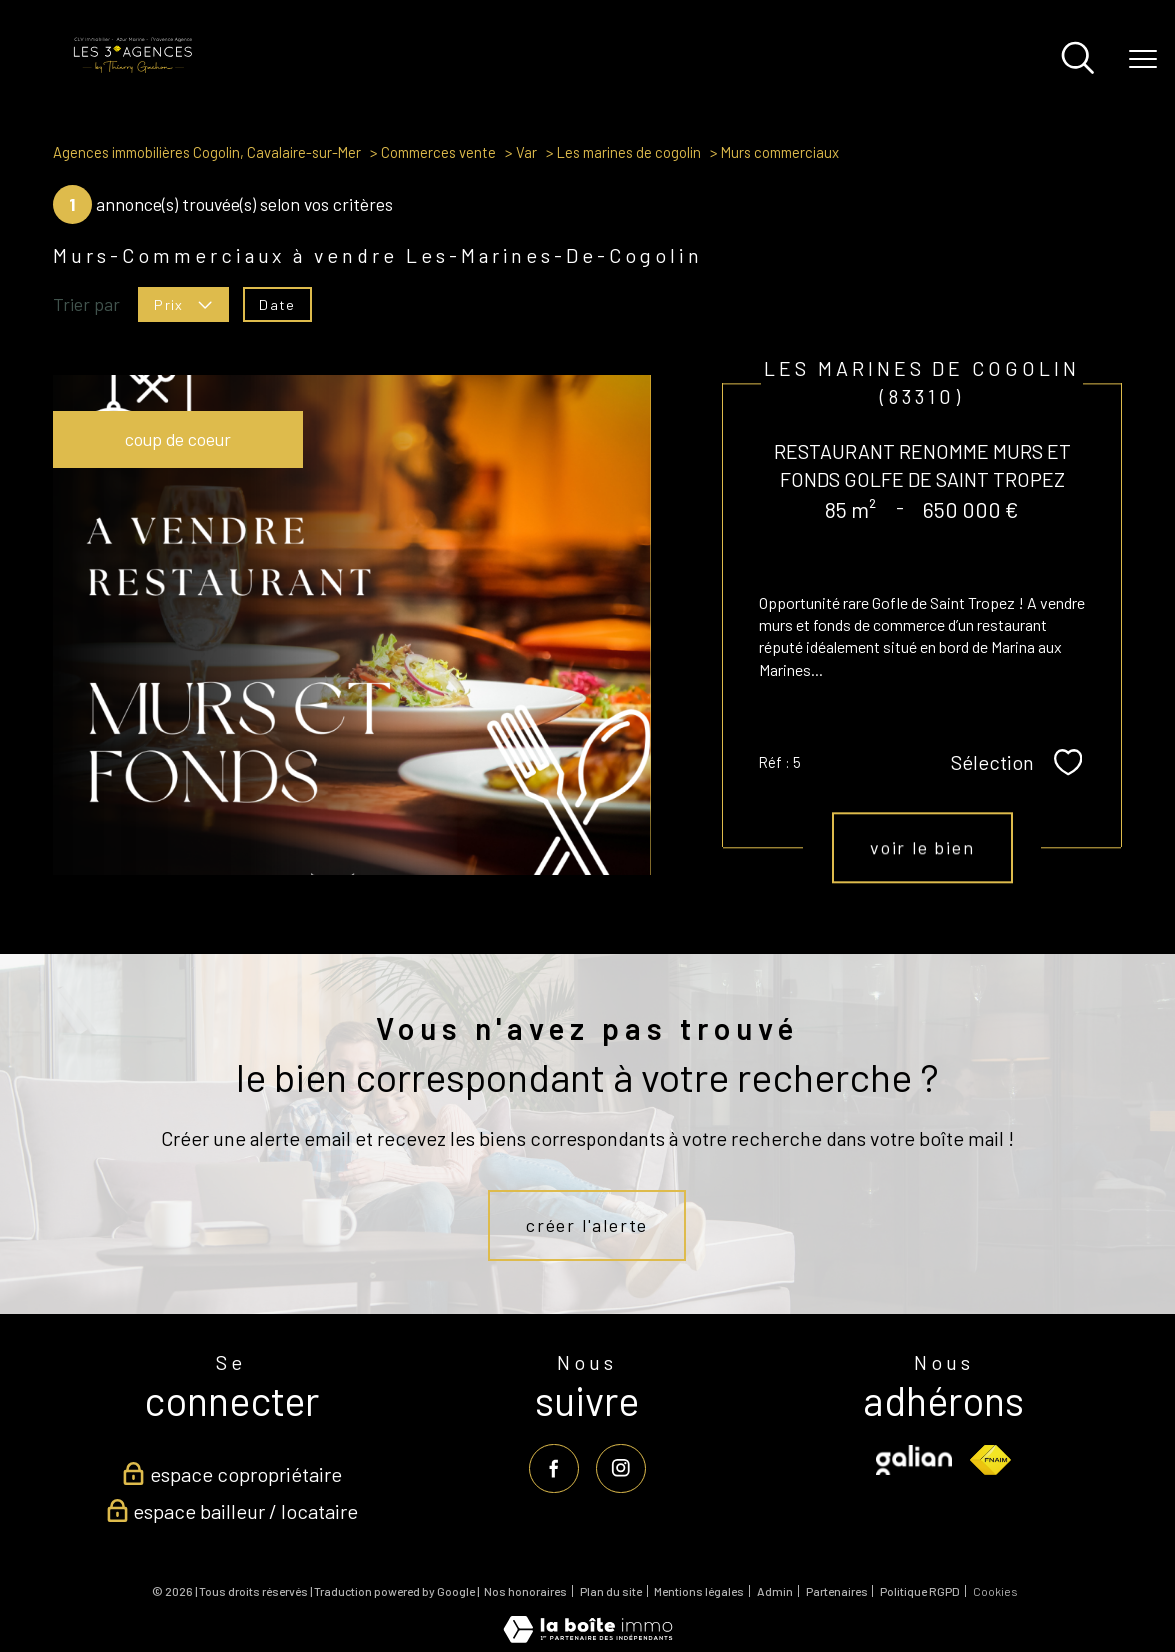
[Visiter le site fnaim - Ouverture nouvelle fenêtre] (990, 1460)
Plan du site (611, 1591)
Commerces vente (438, 152)
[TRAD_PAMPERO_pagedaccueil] (132, 69)
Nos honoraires (525, 1591)
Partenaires (837, 1591)
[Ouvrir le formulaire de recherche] (1078, 59)
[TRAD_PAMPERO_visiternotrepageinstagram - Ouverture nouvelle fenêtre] (620, 1468)
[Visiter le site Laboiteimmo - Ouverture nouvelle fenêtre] (588, 1636)
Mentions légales (699, 1591)
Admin (775, 1591)
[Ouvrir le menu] (1143, 60)
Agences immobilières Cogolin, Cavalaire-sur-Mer (207, 152)
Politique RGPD (920, 1591)
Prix (183, 303)
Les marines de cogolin (629, 152)
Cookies (995, 1591)
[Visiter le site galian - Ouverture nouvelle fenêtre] (914, 1460)
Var (526, 152)
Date (277, 303)
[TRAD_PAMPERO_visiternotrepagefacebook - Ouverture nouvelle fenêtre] (554, 1468)
